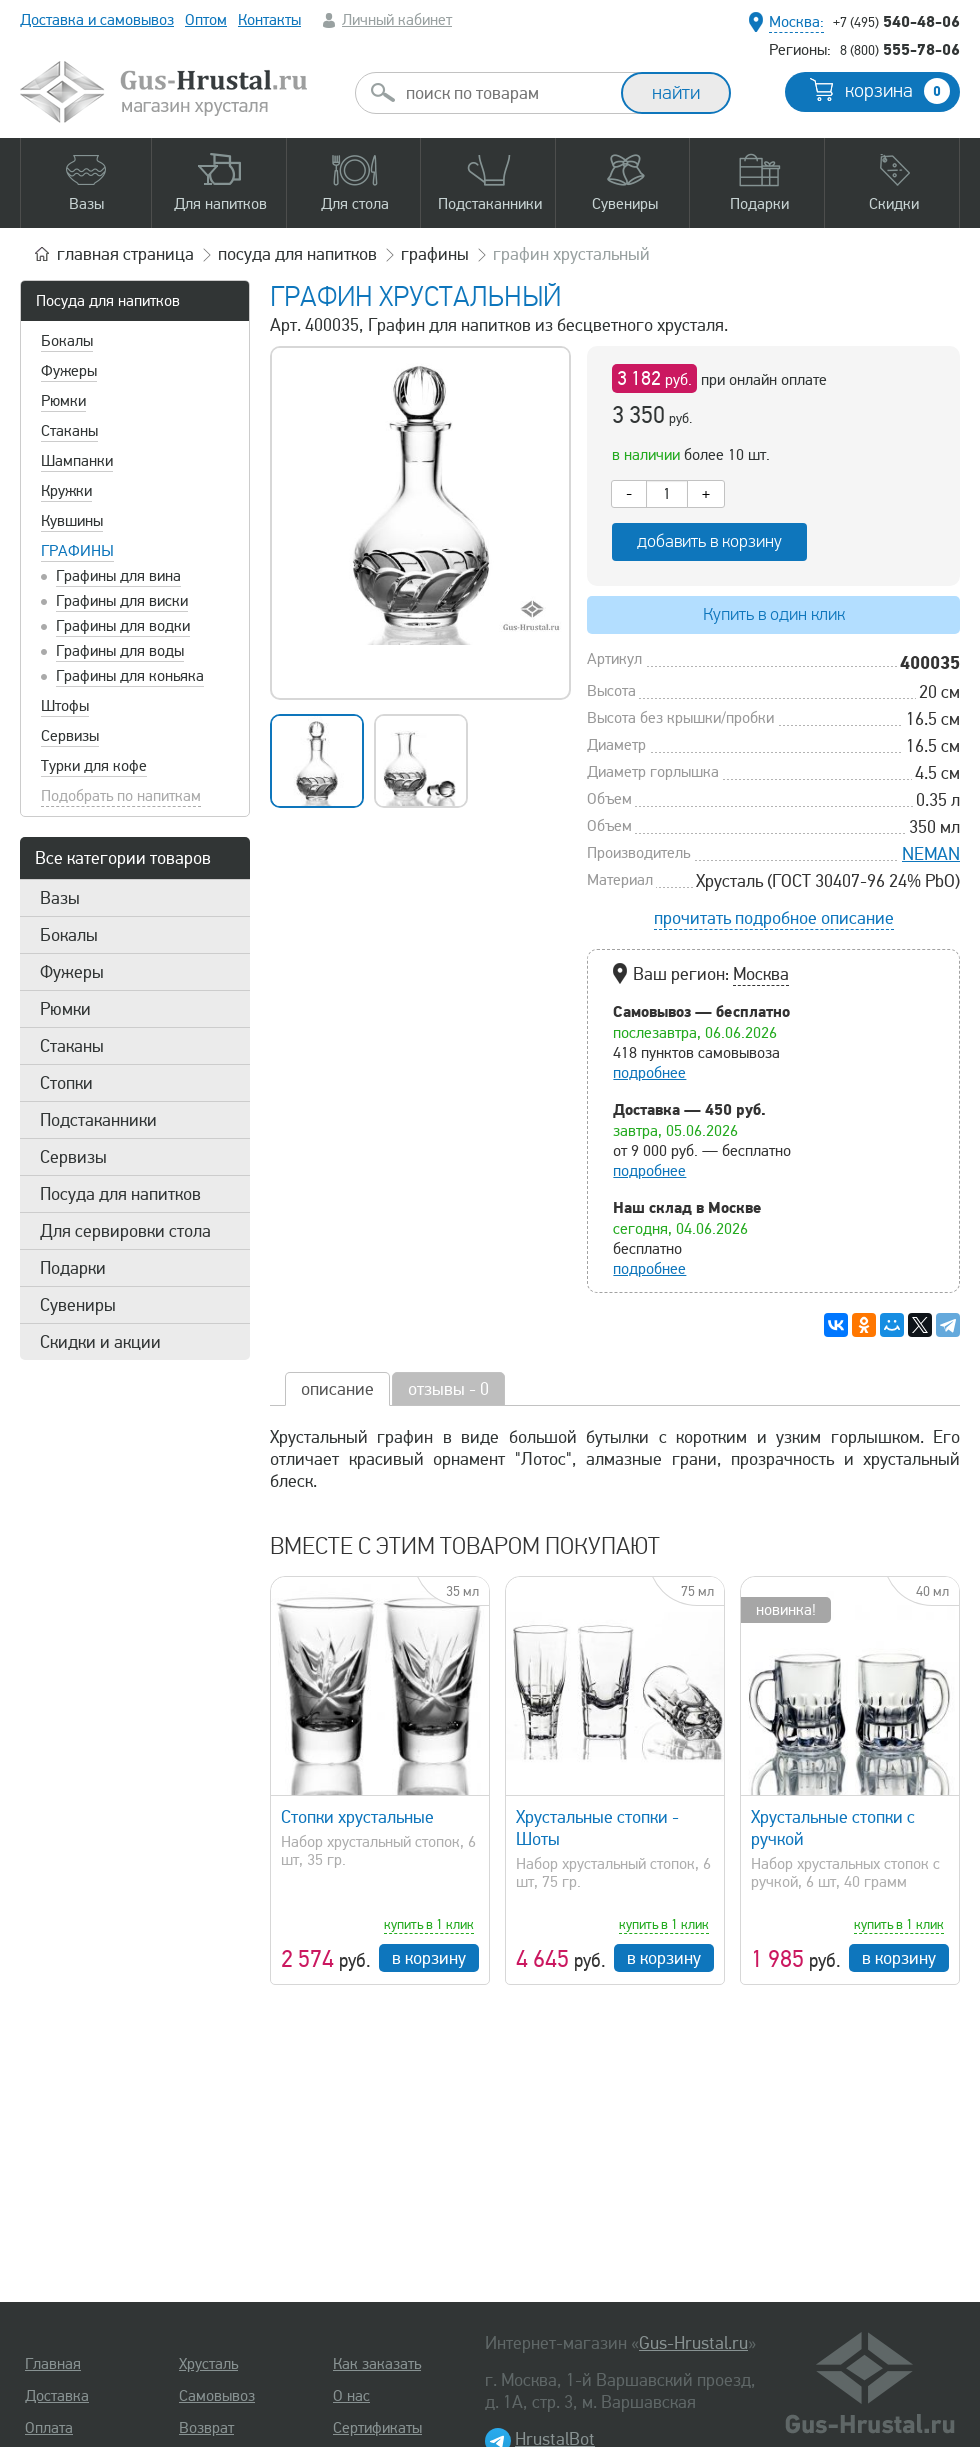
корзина (897, 91)
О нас (351, 2396)
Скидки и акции (100, 1342)
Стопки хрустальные (357, 1817)
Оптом (206, 20)
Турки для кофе (94, 766)
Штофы (65, 706)
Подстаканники (98, 1120)
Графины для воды (120, 651)
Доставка (57, 2396)
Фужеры (69, 371)
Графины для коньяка (130, 676)
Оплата (49, 2428)
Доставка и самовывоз (97, 20)
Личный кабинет (397, 20)
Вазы (60, 898)
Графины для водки (123, 626)
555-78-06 (900, 49)
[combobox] (506, 93)
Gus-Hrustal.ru (693, 2343)
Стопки (66, 1083)
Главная (53, 2364)
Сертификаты (377, 2428)
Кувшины (72, 521)
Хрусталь (208, 2364)
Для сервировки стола (125, 1231)
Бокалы (67, 341)
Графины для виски (122, 601)
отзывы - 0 (448, 1389)
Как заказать (377, 2364)
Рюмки (63, 401)
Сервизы (70, 736)
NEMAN (931, 854)
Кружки (66, 491)
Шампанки (77, 461)
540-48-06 (896, 21)
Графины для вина (118, 576)
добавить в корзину (709, 541)
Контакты (269, 20)
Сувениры (78, 1305)
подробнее (649, 1073)
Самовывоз (217, 2396)
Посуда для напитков (108, 301)
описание (337, 1389)
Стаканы (69, 431)
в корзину (429, 1958)
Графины (77, 551)
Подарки (73, 1268)
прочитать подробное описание (774, 918)
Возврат (206, 2428)
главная (125, 254)
